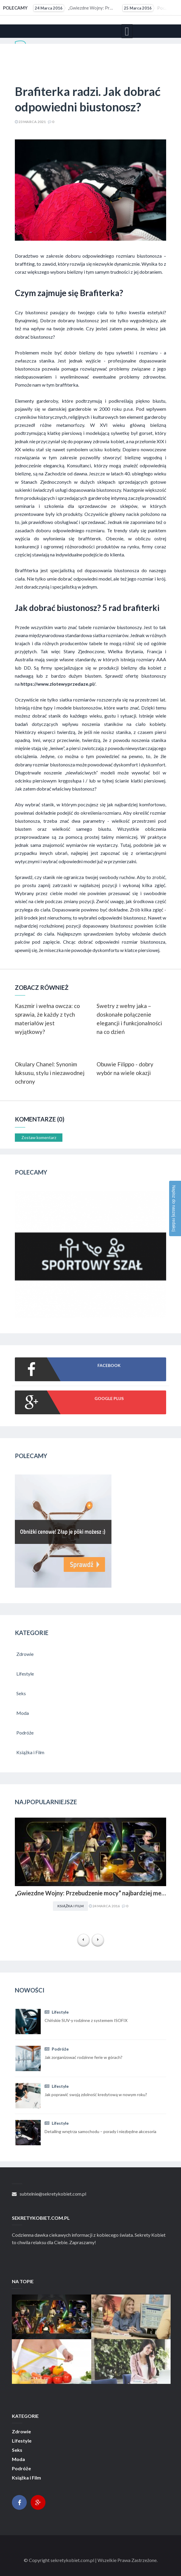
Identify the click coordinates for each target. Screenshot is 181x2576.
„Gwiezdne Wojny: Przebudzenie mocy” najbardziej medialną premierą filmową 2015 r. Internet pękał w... (74, 8)
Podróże (57, 2048)
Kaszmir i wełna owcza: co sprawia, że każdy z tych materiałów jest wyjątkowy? (47, 1018)
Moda (18, 2459)
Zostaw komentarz (38, 1137)
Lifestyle (57, 2012)
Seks (17, 2450)
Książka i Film (70, 1906)
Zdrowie (21, 2431)
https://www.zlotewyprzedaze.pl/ (58, 684)
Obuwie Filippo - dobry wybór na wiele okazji (125, 1068)
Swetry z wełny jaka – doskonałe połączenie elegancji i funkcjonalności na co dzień (129, 1018)
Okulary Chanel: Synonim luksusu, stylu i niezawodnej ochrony (49, 1073)
